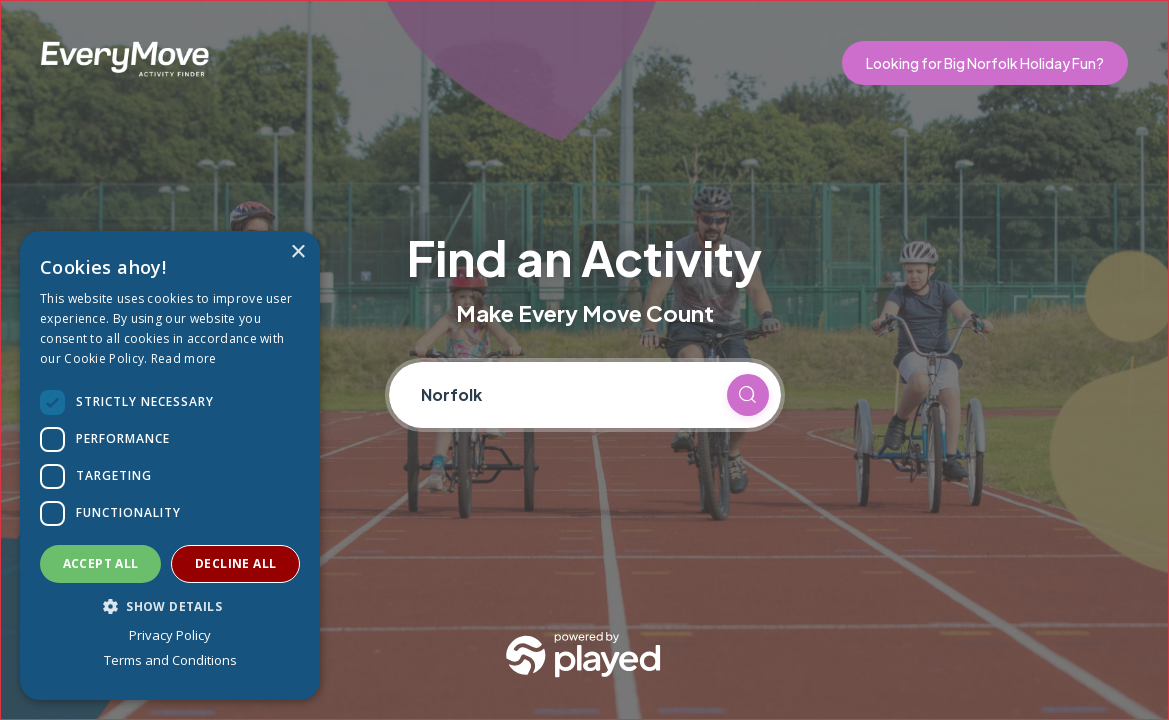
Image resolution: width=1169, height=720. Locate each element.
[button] (170, 606)
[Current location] (565, 395)
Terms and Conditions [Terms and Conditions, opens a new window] (170, 660)
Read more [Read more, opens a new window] (184, 358)
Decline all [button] (235, 563)
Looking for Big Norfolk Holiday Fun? (985, 63)
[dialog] (170, 465)
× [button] (297, 252)
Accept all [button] (101, 563)
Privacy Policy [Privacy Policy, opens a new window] (170, 635)
